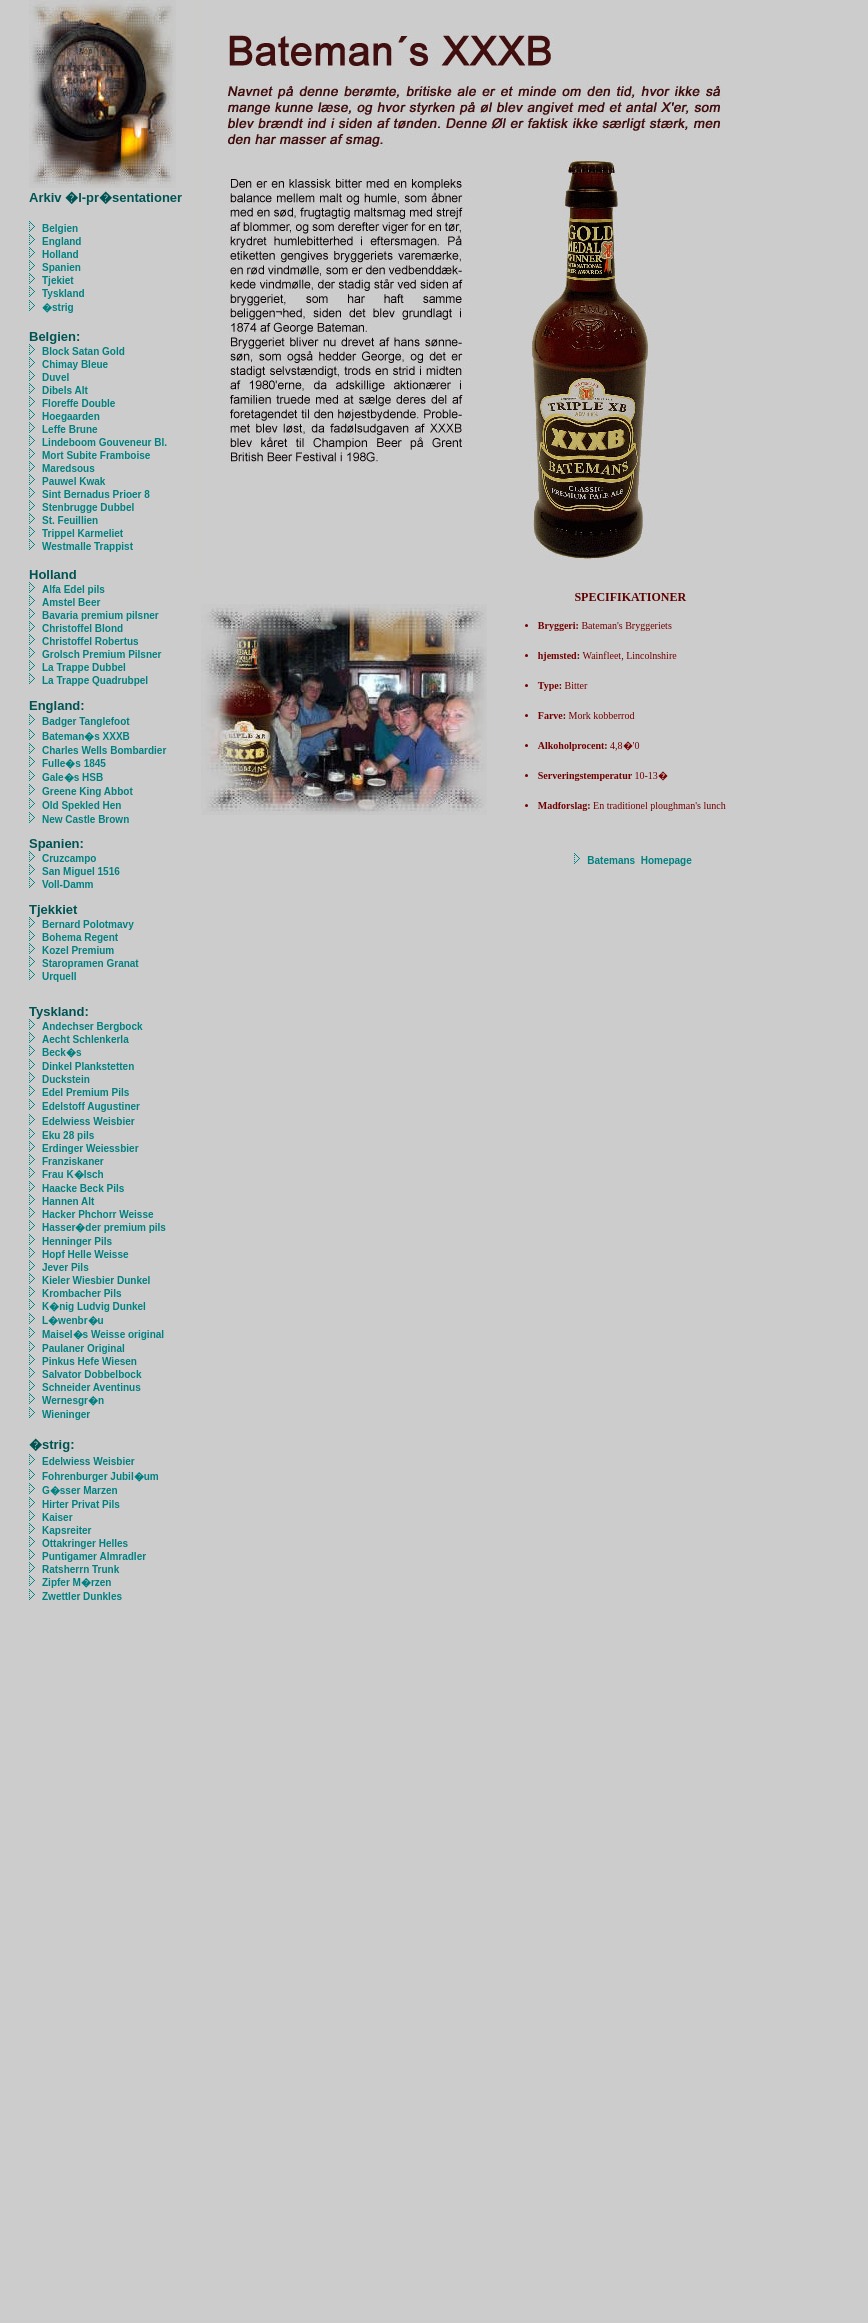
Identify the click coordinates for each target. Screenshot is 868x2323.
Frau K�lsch (73, 1174)
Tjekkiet (53, 909)
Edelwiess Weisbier (88, 1121)
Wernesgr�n (73, 1400)
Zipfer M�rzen (76, 1582)
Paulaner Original (83, 1348)
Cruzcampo (69, 858)
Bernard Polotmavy (88, 924)
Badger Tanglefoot (86, 721)
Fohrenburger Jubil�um (100, 1476)
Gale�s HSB (72, 777)
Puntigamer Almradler (94, 1556)
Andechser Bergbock (92, 1026)
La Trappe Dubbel (84, 667)
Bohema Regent (80, 937)
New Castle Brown (85, 819)
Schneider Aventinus (93, 1387)
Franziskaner (73, 1161)
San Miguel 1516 (81, 871)
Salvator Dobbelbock (91, 1374)
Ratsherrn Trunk (80, 1569)
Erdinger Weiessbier (90, 1148)
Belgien (60, 228)
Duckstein (66, 1079)
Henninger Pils (77, 1241)
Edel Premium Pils (85, 1092)
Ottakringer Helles (85, 1543)
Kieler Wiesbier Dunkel (96, 1280)
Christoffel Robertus (90, 641)
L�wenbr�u (73, 1320)
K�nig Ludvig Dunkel (94, 1306)
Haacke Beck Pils (83, 1188)
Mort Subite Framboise (96, 455)
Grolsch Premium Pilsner (102, 654)
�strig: (52, 1444)
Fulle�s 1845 (74, 763)
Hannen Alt (68, 1201)
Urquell (52, 976)
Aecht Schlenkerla (86, 1039)
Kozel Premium (71, 950)
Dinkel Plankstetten (88, 1066)
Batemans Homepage (639, 860)
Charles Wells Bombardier (104, 750)
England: (57, 705)
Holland (60, 254)
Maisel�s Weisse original (103, 1334)
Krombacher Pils (81, 1293)
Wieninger (66, 1414)
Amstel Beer (71, 602)
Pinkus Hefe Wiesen (89, 1361)
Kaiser (57, 1517)
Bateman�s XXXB (86, 736)
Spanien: (56, 843)
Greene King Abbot (87, 791)
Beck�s (61, 1052)
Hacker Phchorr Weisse (98, 1214)
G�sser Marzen (80, 1490)
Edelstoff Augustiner (91, 1106)
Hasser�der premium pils (104, 1227)
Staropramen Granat (84, 963)
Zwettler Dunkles (82, 1596)
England (61, 241)
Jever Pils (65, 1267)
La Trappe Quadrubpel (95, 680)
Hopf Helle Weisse (85, 1254)
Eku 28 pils (68, 1135)
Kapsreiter (66, 1530)
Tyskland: (59, 1011)
